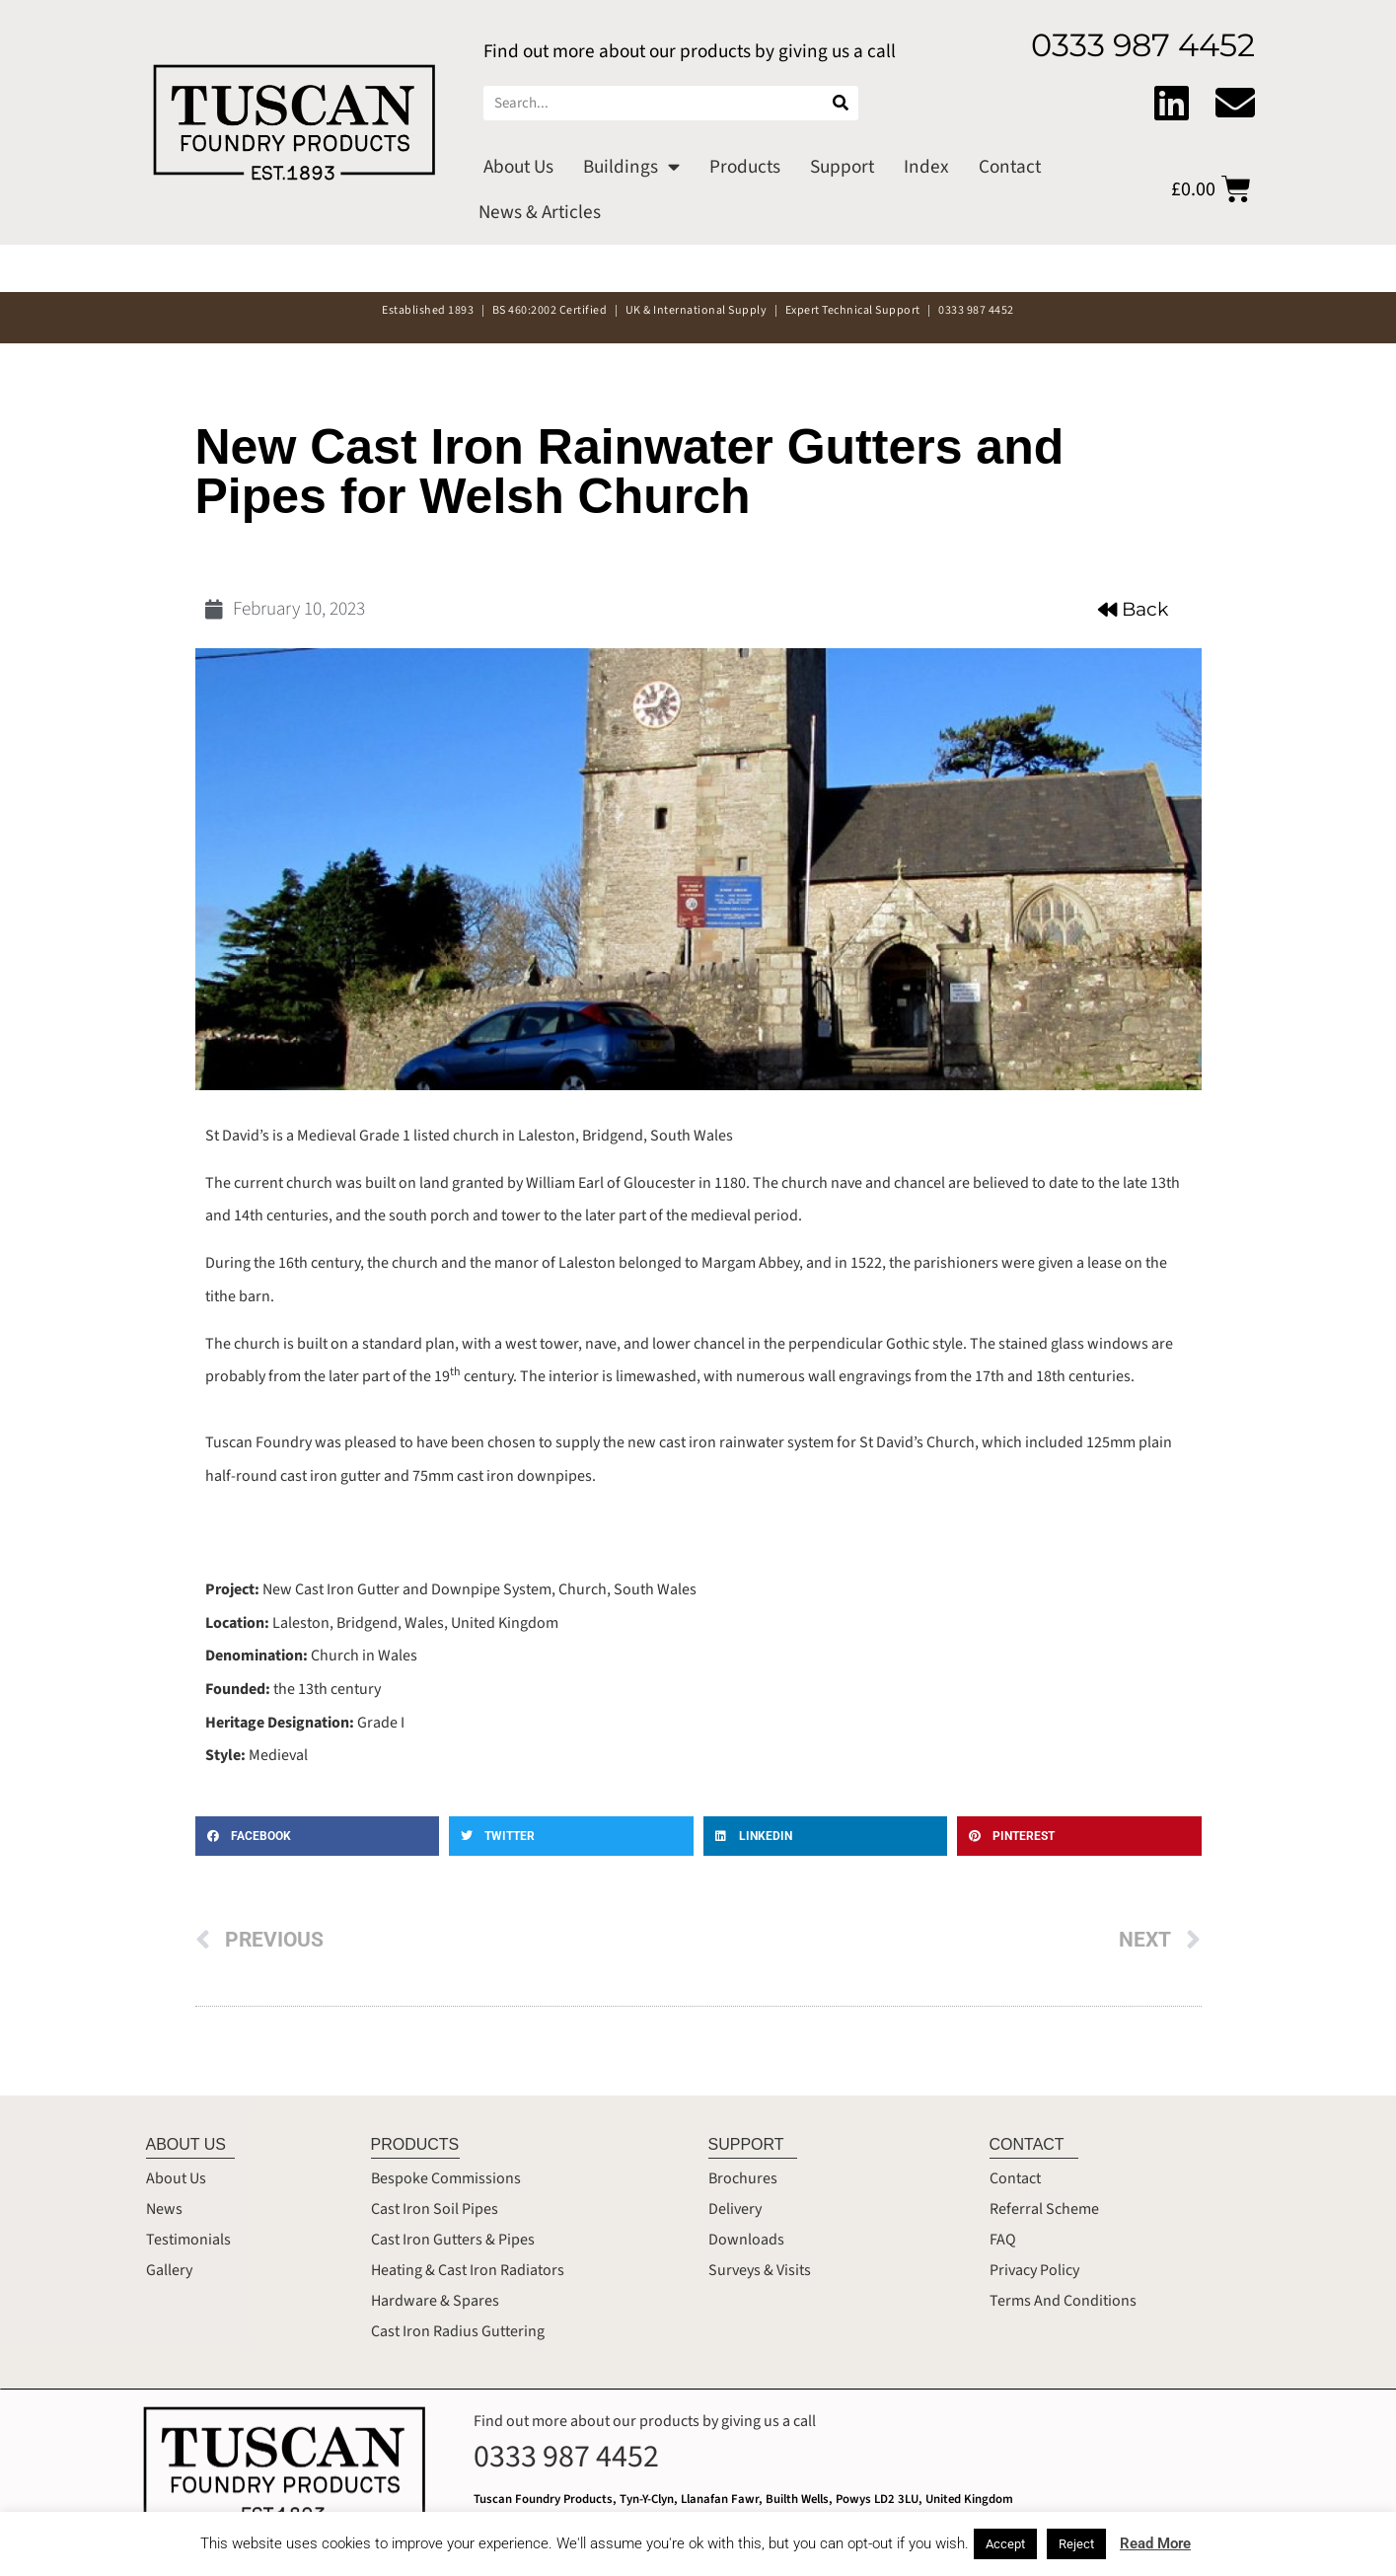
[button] (317, 1836)
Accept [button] (1005, 2544)
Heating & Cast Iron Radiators (467, 2270)
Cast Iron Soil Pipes (434, 2209)
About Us (518, 167)
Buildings (631, 166)
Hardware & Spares (435, 2301)
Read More (1155, 2543)
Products (744, 167)
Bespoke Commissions (446, 2178)
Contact (1010, 167)
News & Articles (539, 212)
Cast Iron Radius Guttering (458, 2331)
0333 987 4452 (566, 2456)
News (164, 2209)
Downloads (746, 2239)
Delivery (735, 2209)
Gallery (169, 2270)
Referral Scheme (1044, 2209)
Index (926, 167)
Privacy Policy (1034, 2270)
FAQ (1003, 2239)
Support (842, 167)
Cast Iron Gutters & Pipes (453, 2239)
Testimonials (188, 2239)
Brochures (742, 2178)
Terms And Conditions (1063, 2301)
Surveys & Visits (759, 2270)
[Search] (841, 103)
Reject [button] (1076, 2544)
